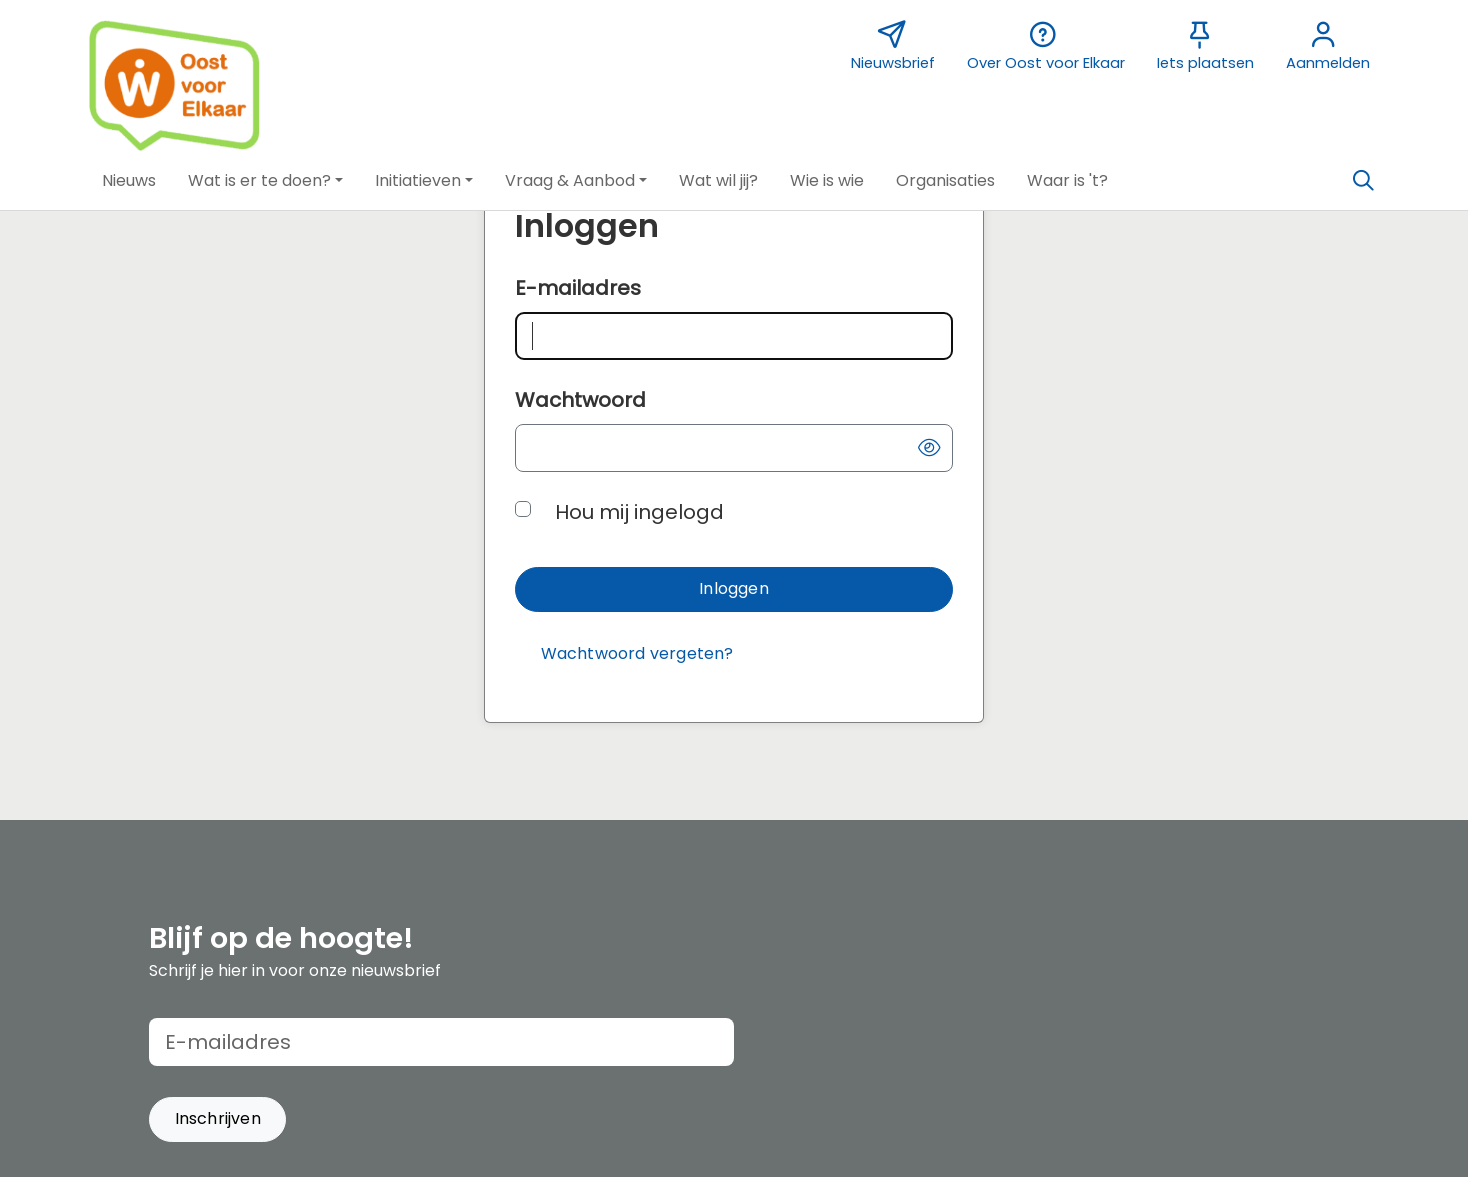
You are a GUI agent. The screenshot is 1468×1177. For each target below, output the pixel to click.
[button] (129, 181)
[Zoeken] (1363, 181)
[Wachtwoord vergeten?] (637, 654)
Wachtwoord (580, 400)
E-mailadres (578, 288)
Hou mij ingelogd (639, 512)
